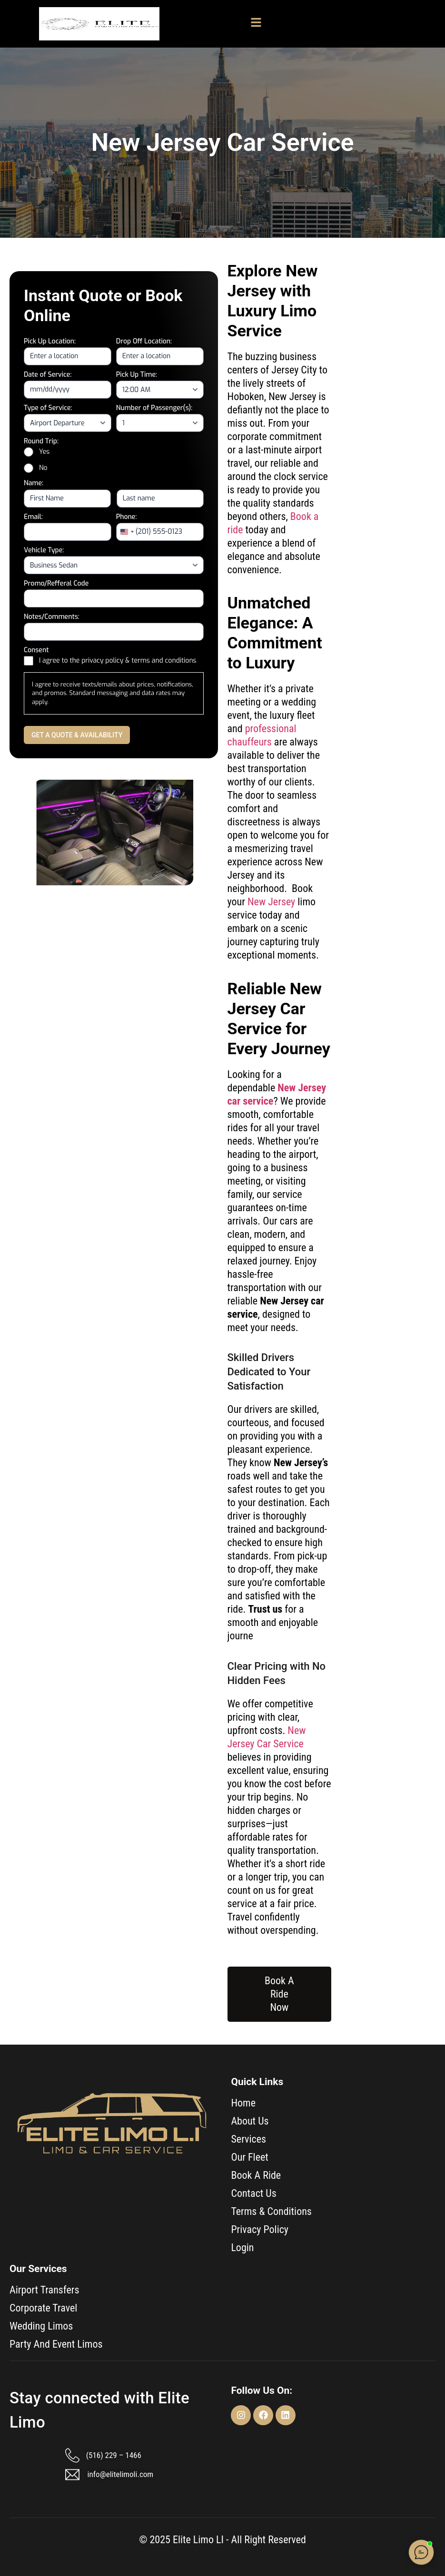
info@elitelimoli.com (121, 2474)
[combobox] (127, 532)
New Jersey (271, 902)
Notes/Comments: (51, 616)
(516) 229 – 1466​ (113, 2455)
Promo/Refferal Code (56, 583)
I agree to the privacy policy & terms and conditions (118, 660)
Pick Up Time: (136, 374)
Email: (33, 516)
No (43, 467)
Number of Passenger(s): (154, 407)
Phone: (126, 516)
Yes (44, 451)
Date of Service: (47, 374)
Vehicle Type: (44, 550)
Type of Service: (48, 407)
